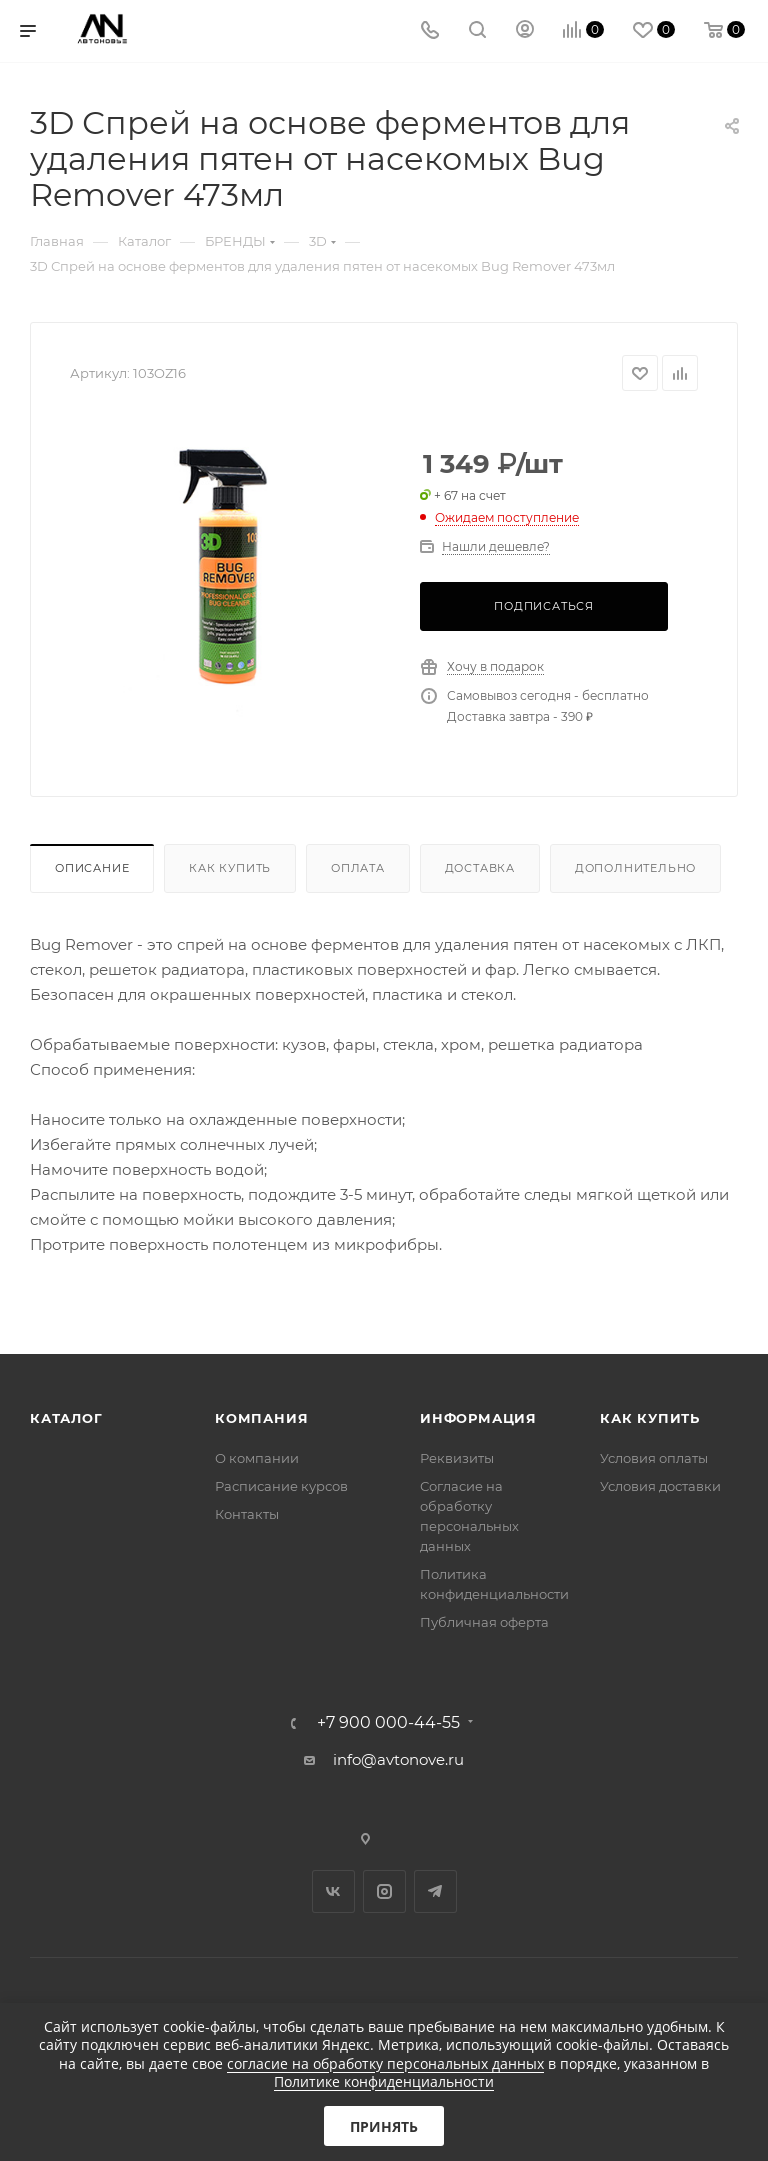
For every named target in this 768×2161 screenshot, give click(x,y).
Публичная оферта (484, 1622)
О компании (257, 1458)
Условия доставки (660, 1486)
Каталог (66, 1418)
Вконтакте (333, 1891)
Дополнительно (635, 868)
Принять (384, 2126)
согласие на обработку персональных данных (385, 2063)
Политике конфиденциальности (384, 2081)
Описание (92, 868)
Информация (478, 1418)
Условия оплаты (654, 1458)
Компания (261, 1418)
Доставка (480, 868)
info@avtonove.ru (398, 1759)
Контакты (247, 1514)
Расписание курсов (281, 1486)
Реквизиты (457, 1458)
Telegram (435, 1891)
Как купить (230, 868)
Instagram (384, 1891)
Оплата (358, 868)
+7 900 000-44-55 (388, 1723)
